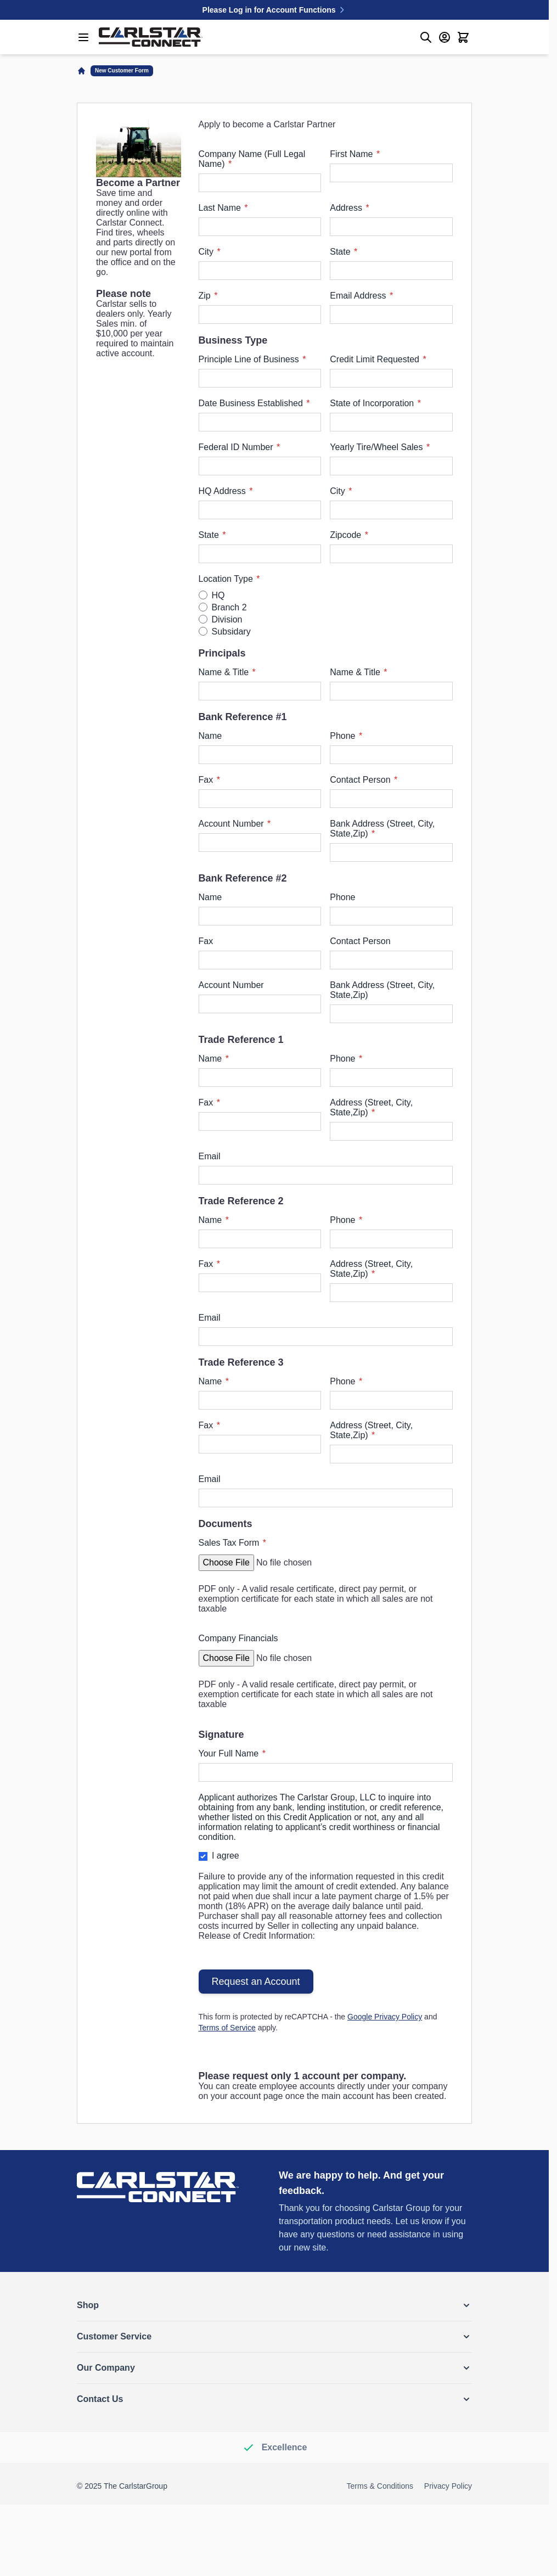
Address (347, 207)
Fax (207, 779)
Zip (206, 295)
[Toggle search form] (426, 37)
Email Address (359, 295)
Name (210, 735)
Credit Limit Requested (375, 359)
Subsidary (231, 631)
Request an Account (256, 1981)
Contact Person (361, 779)
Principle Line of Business (250, 359)
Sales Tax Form (230, 1542)
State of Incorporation (373, 403)
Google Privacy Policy (384, 2016)
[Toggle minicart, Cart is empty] (463, 37)
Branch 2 (229, 607)
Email (210, 1156)
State (341, 251)
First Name (352, 154)
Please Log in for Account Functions (274, 9)
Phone (344, 735)
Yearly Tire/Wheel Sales (377, 447)
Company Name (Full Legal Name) (252, 159)
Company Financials (238, 1638)
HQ (218, 595)
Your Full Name (230, 1753)
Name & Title (225, 672)
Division (227, 619)
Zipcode (346, 535)
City (207, 251)
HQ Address (224, 491)
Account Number (233, 823)
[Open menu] (83, 37)
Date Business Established (252, 403)
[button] (274, 2305)
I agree (225, 1855)
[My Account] (444, 37)
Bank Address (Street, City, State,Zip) (382, 828)
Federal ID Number (237, 447)
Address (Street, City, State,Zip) (371, 1107)
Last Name (221, 207)
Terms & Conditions (380, 2486)
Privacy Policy (448, 2486)
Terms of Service (227, 2027)
